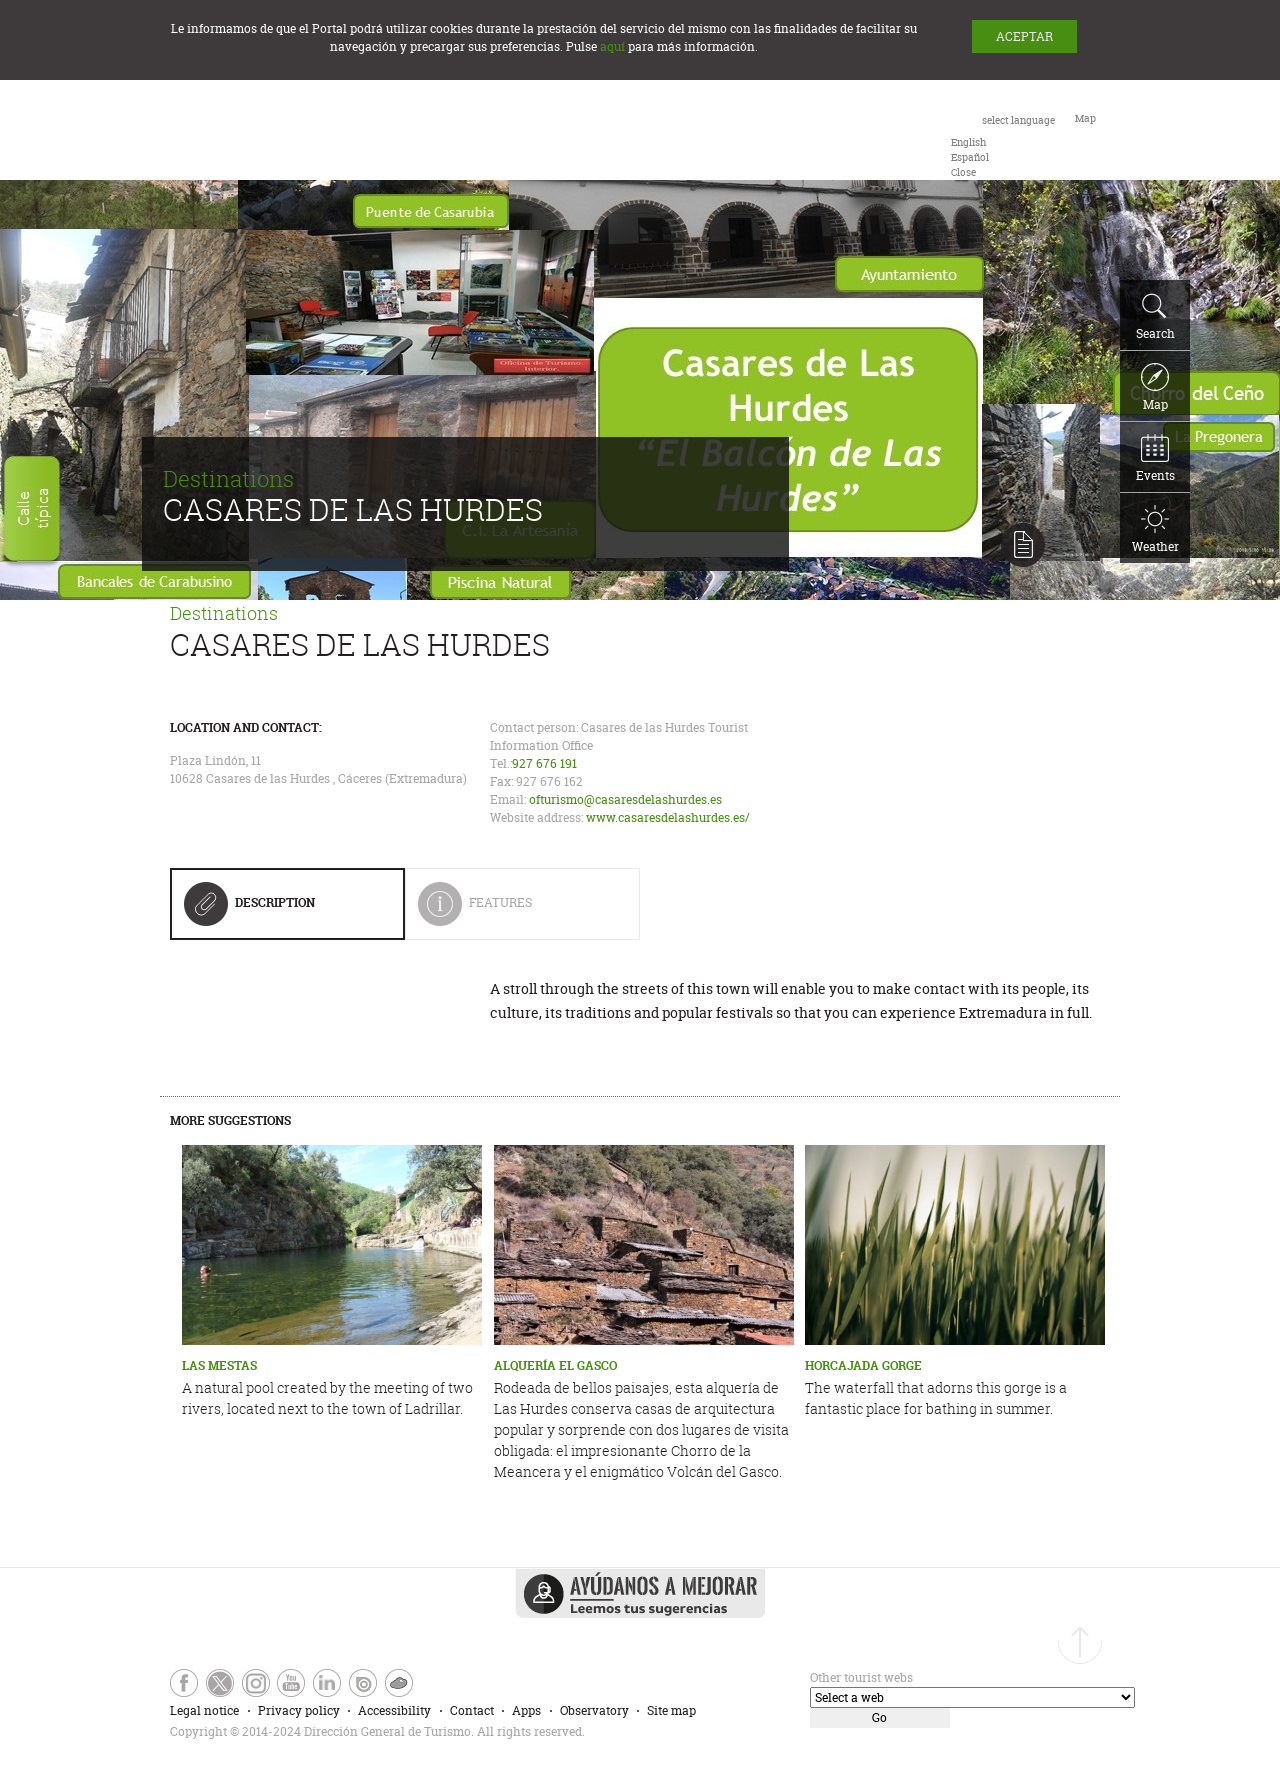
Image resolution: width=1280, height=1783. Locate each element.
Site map (671, 1710)
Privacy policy (299, 1710)
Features (514, 910)
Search (1155, 317)
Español (970, 157)
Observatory (594, 1710)
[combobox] (1003, 145)
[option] (968, 142)
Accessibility (394, 1710)
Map (1155, 388)
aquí (612, 46)
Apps (526, 1710)
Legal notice (204, 1710)
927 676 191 (544, 763)
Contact (472, 1710)
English (968, 142)
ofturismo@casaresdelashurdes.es (625, 799)
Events (1155, 459)
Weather (1155, 530)
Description (249, 910)
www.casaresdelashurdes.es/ (668, 817)
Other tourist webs (861, 1677)
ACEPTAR (1024, 36)
